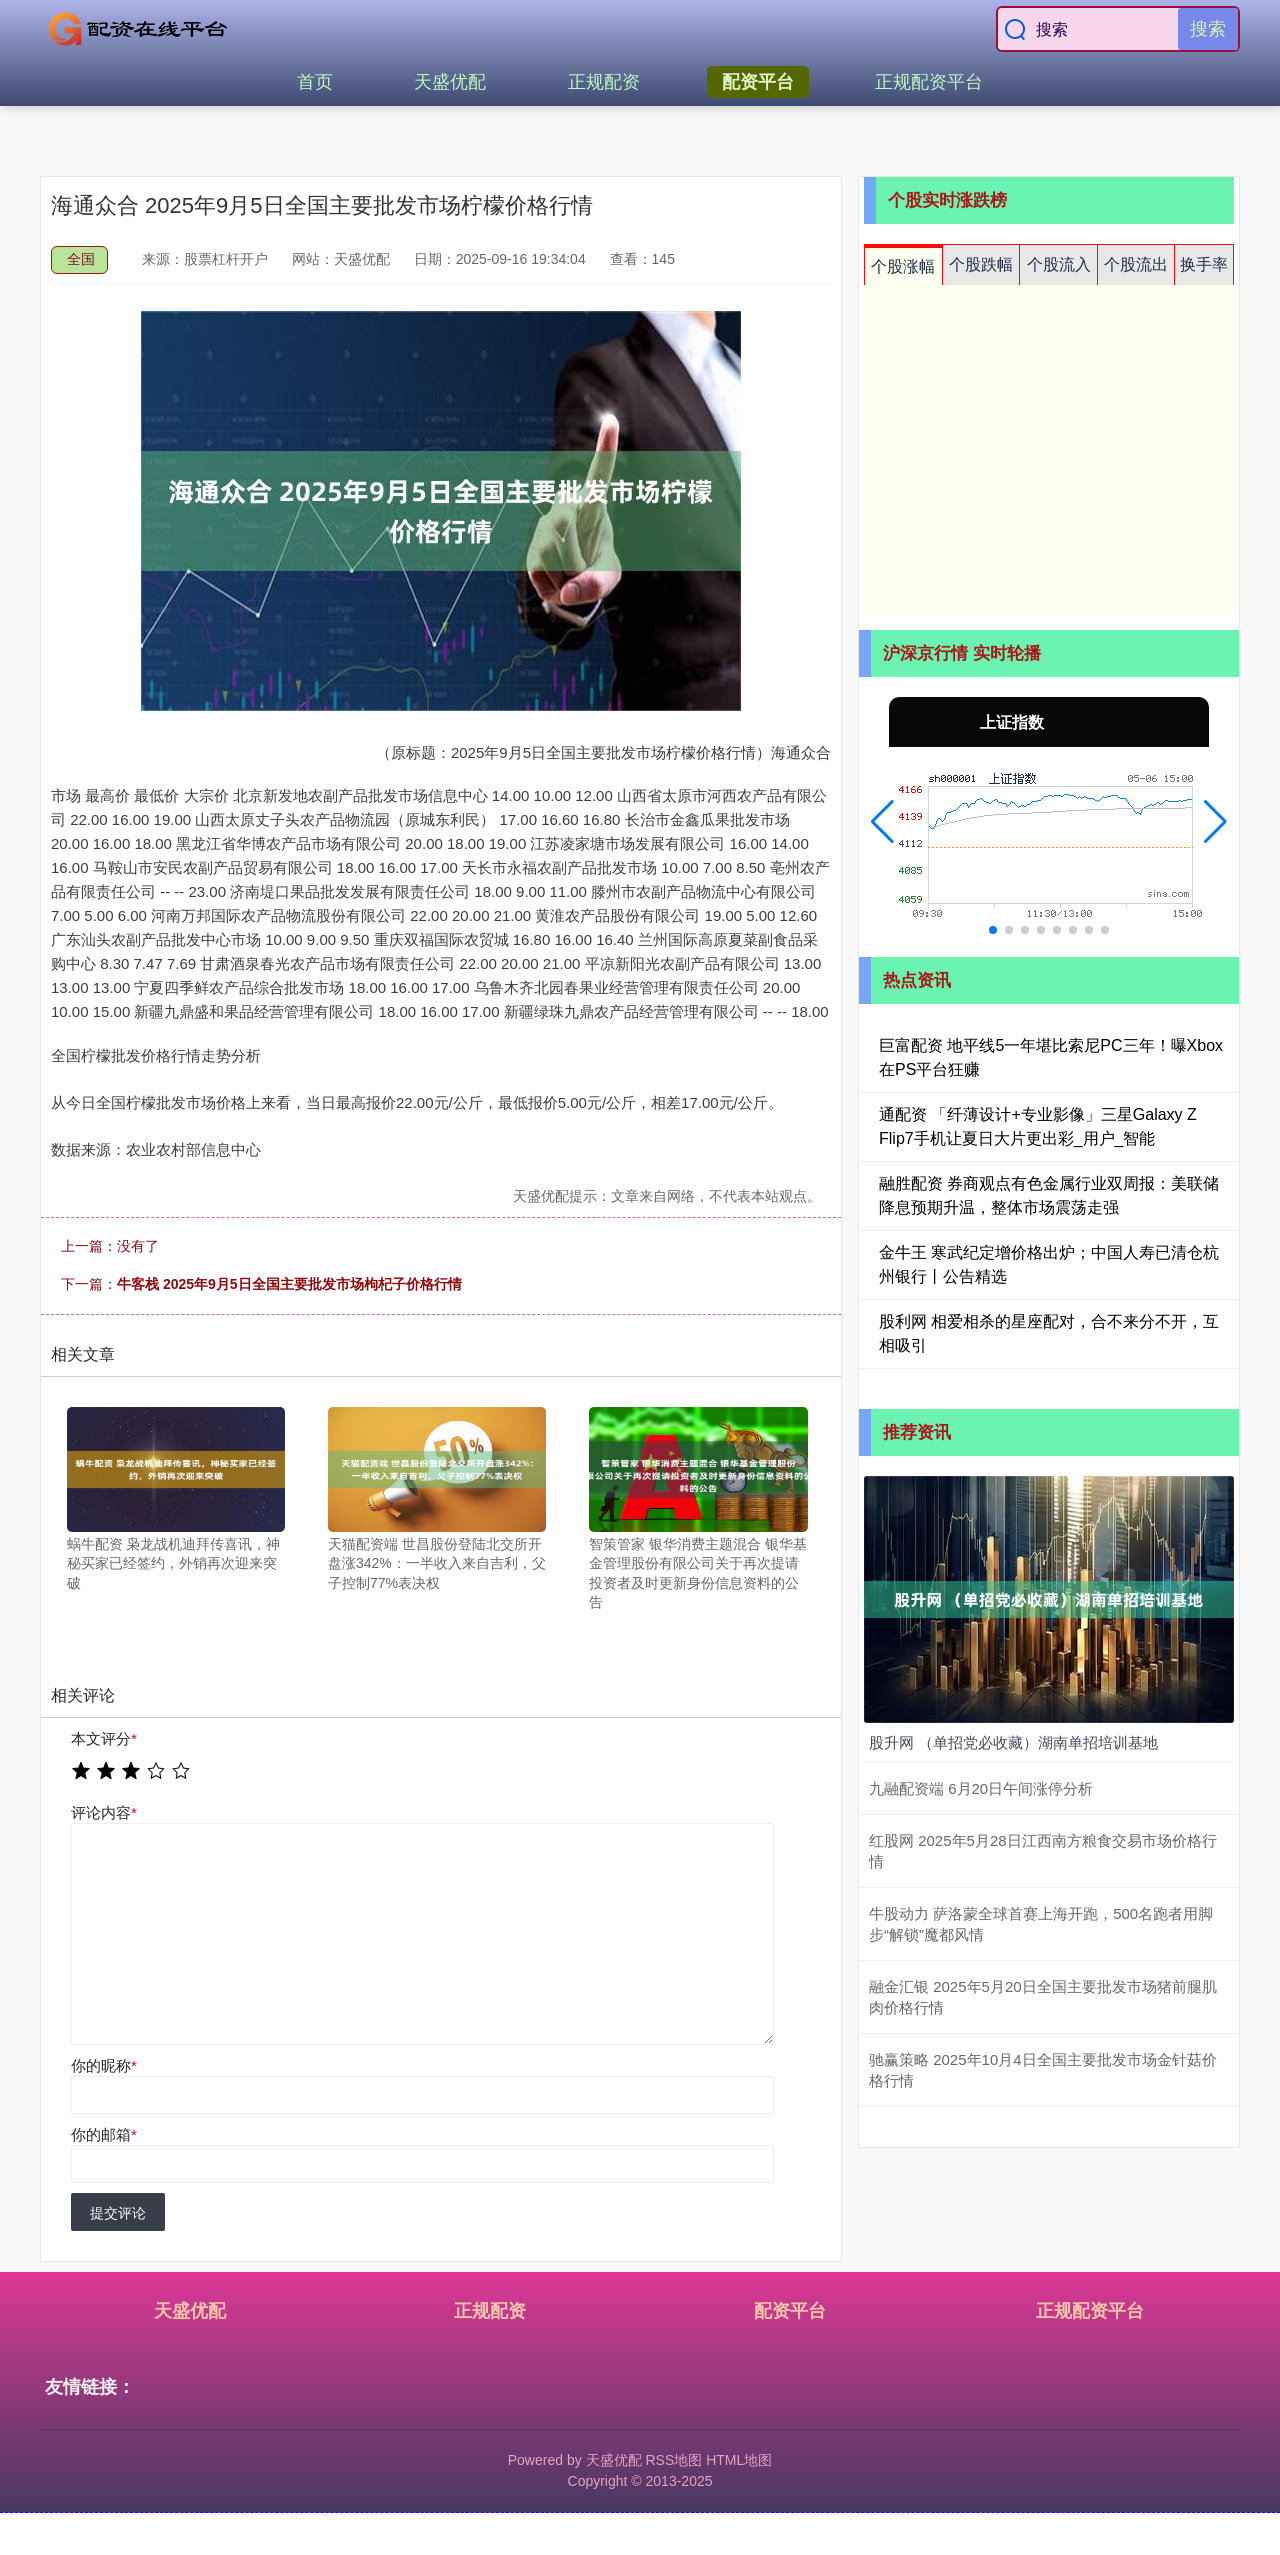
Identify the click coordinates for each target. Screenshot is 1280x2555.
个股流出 (1136, 264)
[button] (882, 822)
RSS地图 (673, 2460)
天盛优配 (450, 82)
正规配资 (604, 82)
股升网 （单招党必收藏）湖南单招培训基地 (1013, 1742)
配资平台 (758, 82)
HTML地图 (739, 2460)
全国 (81, 259)
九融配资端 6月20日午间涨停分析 (981, 1788)
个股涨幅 (903, 266)
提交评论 (118, 2213)
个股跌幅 (981, 264)
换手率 (1204, 264)
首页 (315, 82)
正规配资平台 (929, 82)
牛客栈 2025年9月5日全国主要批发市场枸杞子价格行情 (289, 1284)
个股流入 (1059, 264)
